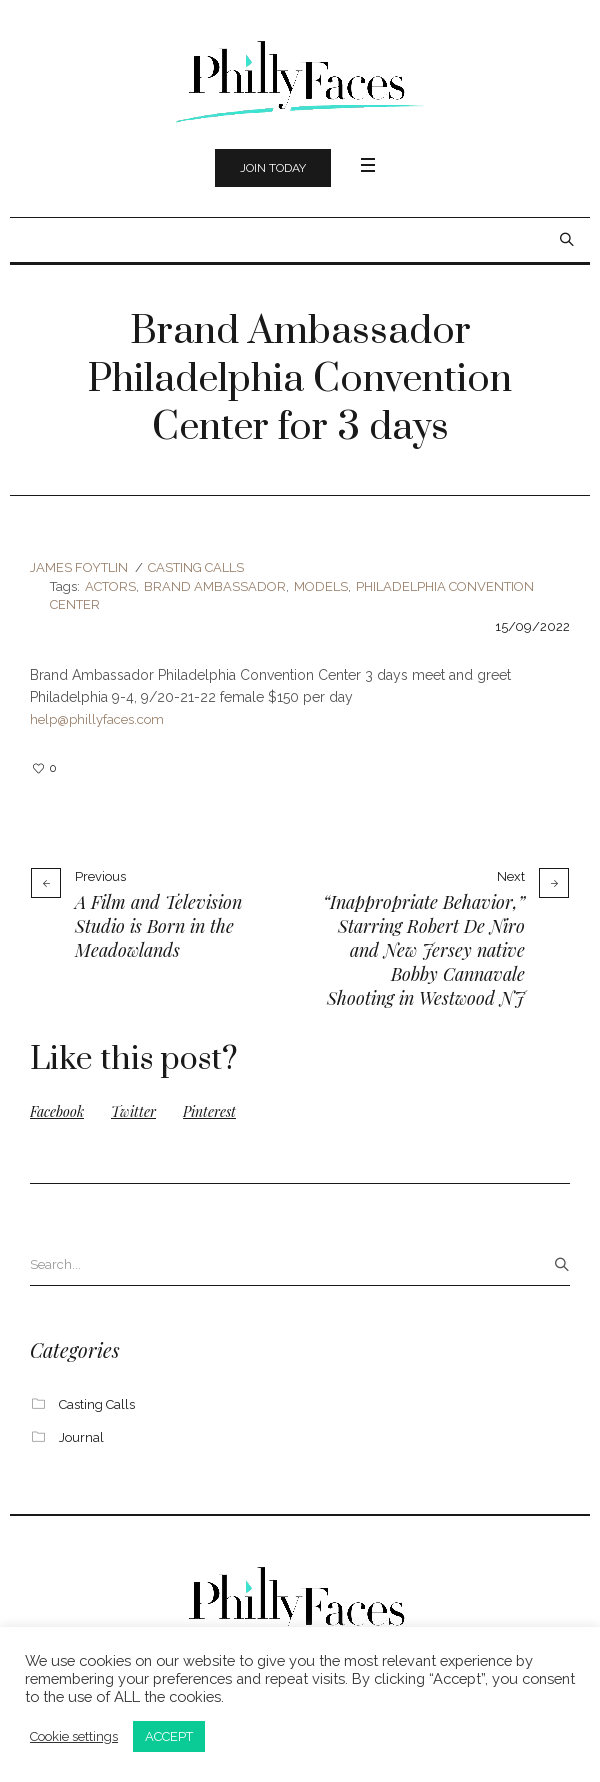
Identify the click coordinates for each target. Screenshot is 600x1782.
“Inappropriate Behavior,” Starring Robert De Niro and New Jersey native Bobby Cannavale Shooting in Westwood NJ (424, 950)
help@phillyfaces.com (97, 719)
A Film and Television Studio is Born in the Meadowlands (158, 926)
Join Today (273, 168)
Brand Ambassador (215, 586)
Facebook (57, 1111)
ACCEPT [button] (169, 1736)
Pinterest (209, 1111)
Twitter (133, 1111)
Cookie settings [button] (74, 1736)
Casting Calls (196, 567)
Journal (81, 1437)
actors (110, 586)
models (321, 586)
